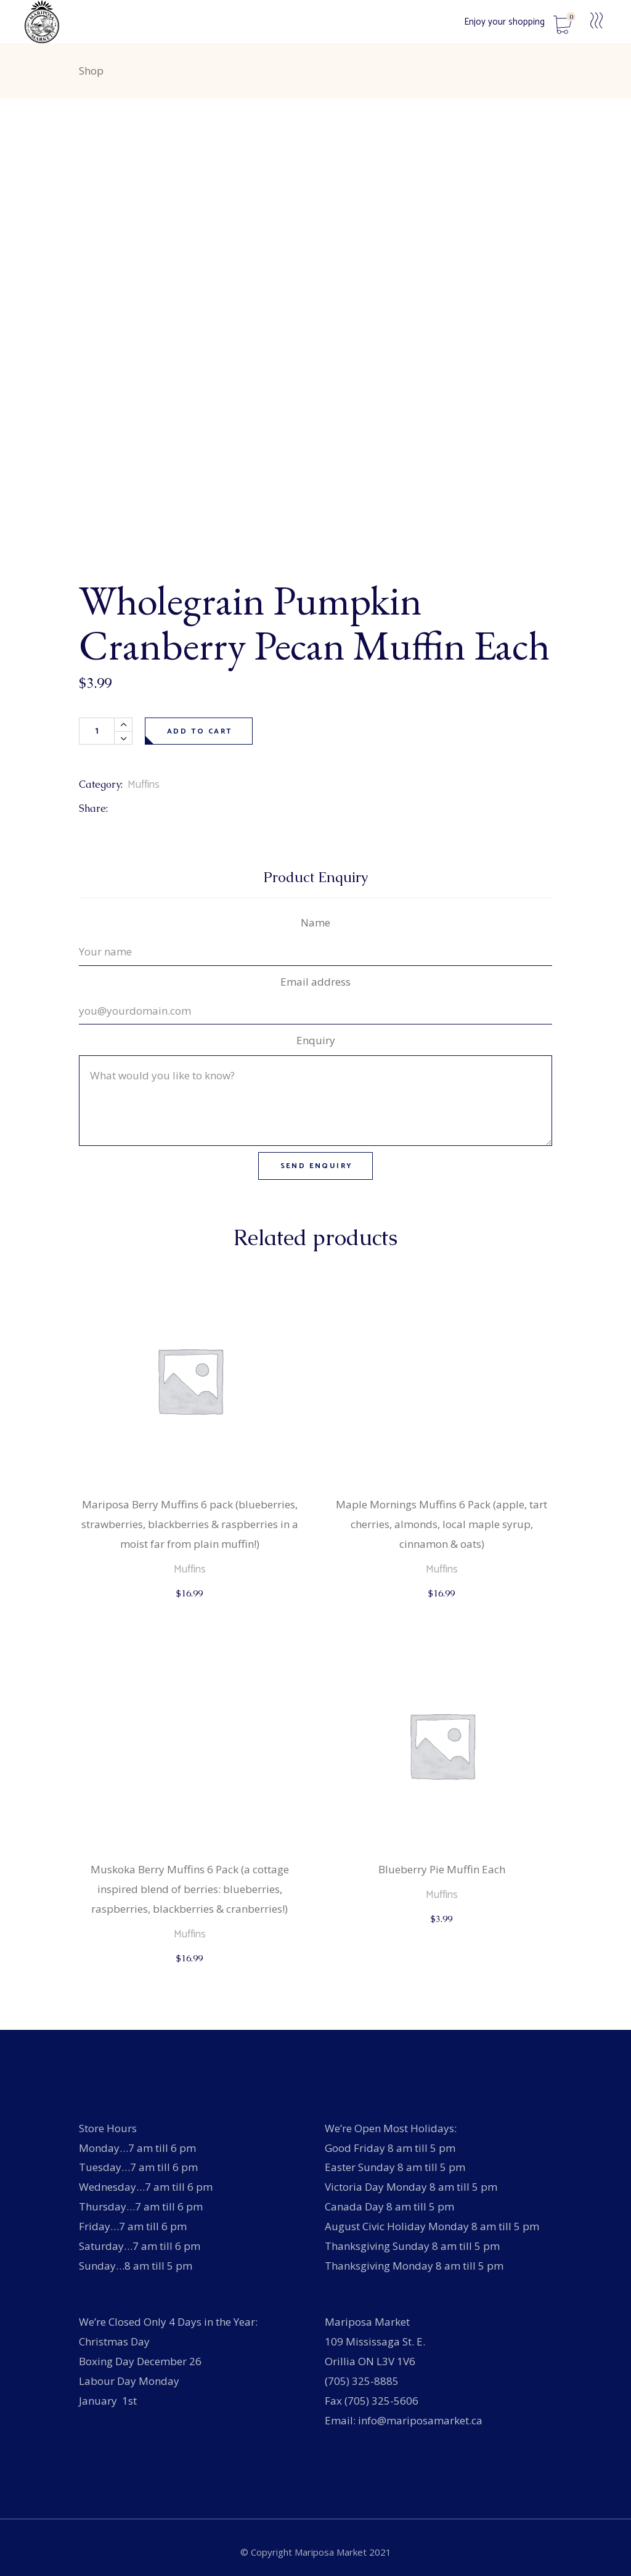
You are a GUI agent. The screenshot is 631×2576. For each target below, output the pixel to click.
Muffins (144, 784)
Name (315, 922)
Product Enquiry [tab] (315, 877)
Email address (315, 982)
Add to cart (199, 731)
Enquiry (315, 1040)
